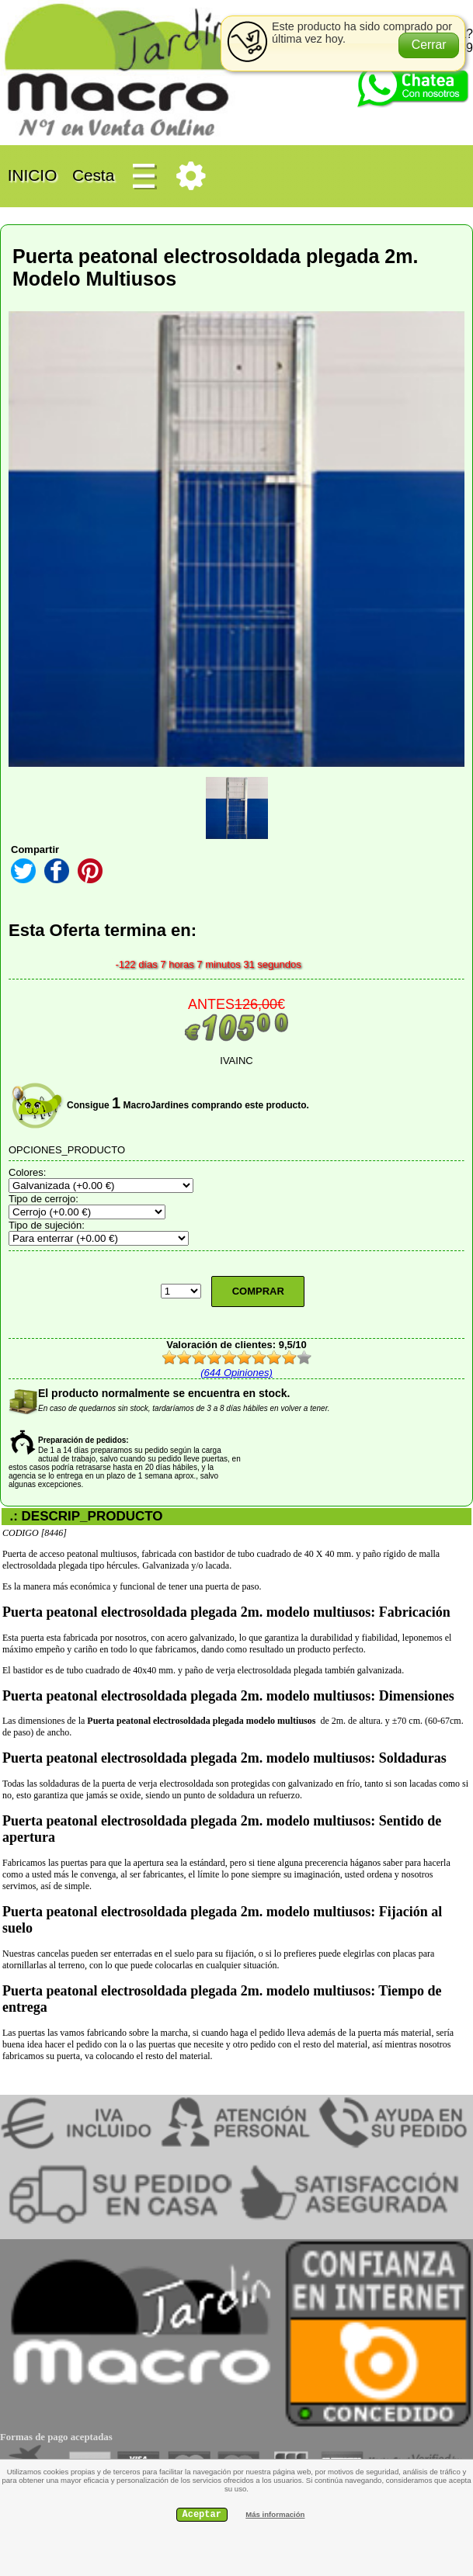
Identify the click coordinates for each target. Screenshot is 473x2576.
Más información (274, 2514)
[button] (429, 45)
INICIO (32, 174)
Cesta (93, 174)
